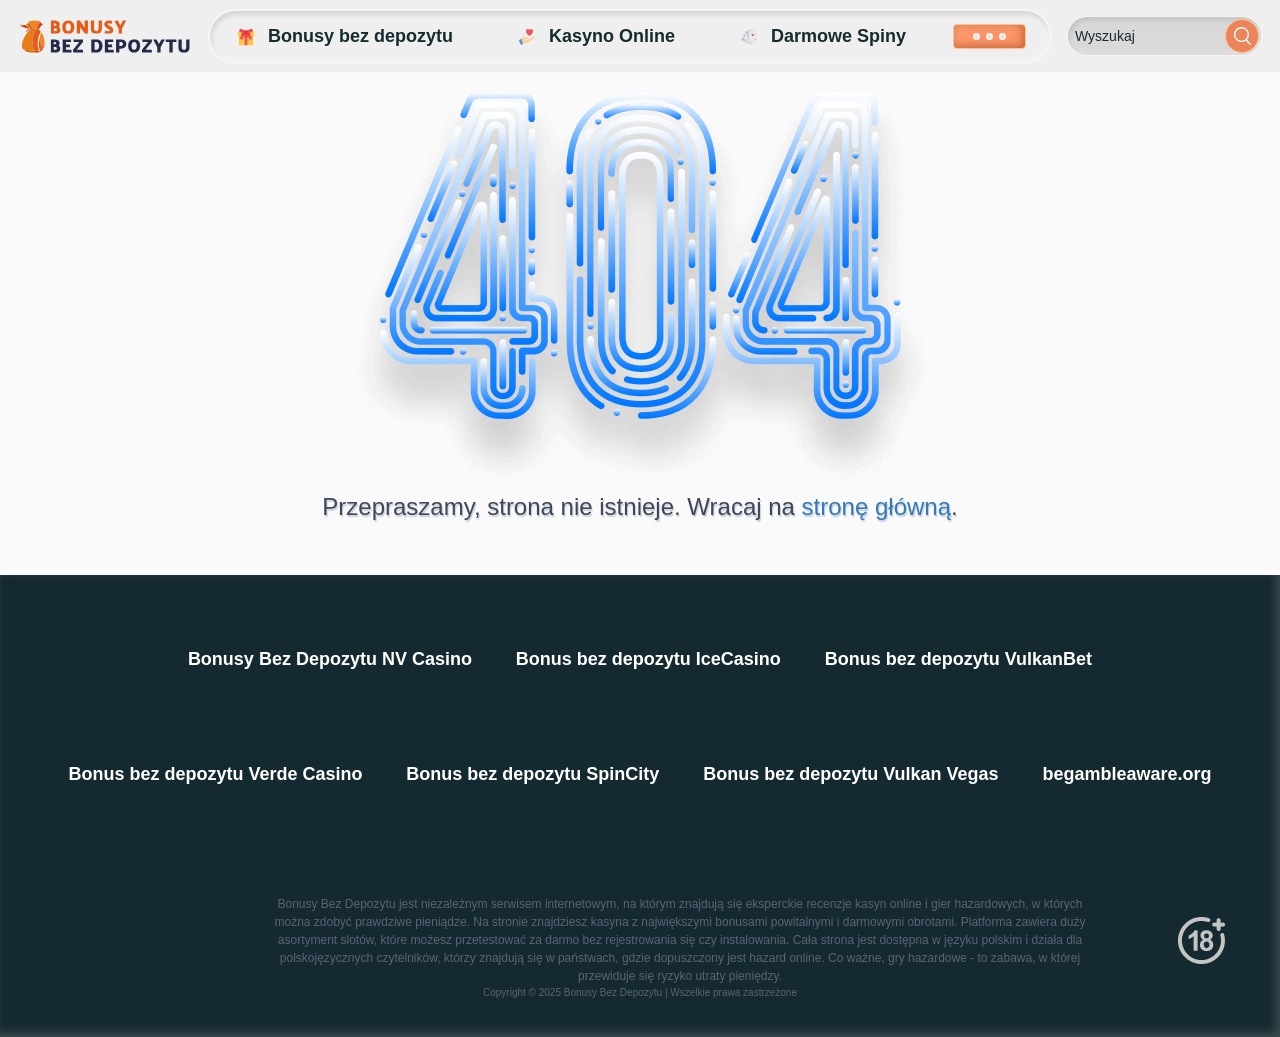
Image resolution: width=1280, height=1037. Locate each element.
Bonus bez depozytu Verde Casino (215, 774)
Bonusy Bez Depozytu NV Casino (330, 659)
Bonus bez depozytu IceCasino (648, 659)
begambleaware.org (1127, 774)
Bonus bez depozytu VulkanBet (958, 659)
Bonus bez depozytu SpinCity (532, 774)
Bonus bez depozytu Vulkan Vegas (850, 774)
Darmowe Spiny (821, 37)
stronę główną (876, 506)
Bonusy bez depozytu (343, 37)
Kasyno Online (595, 37)
